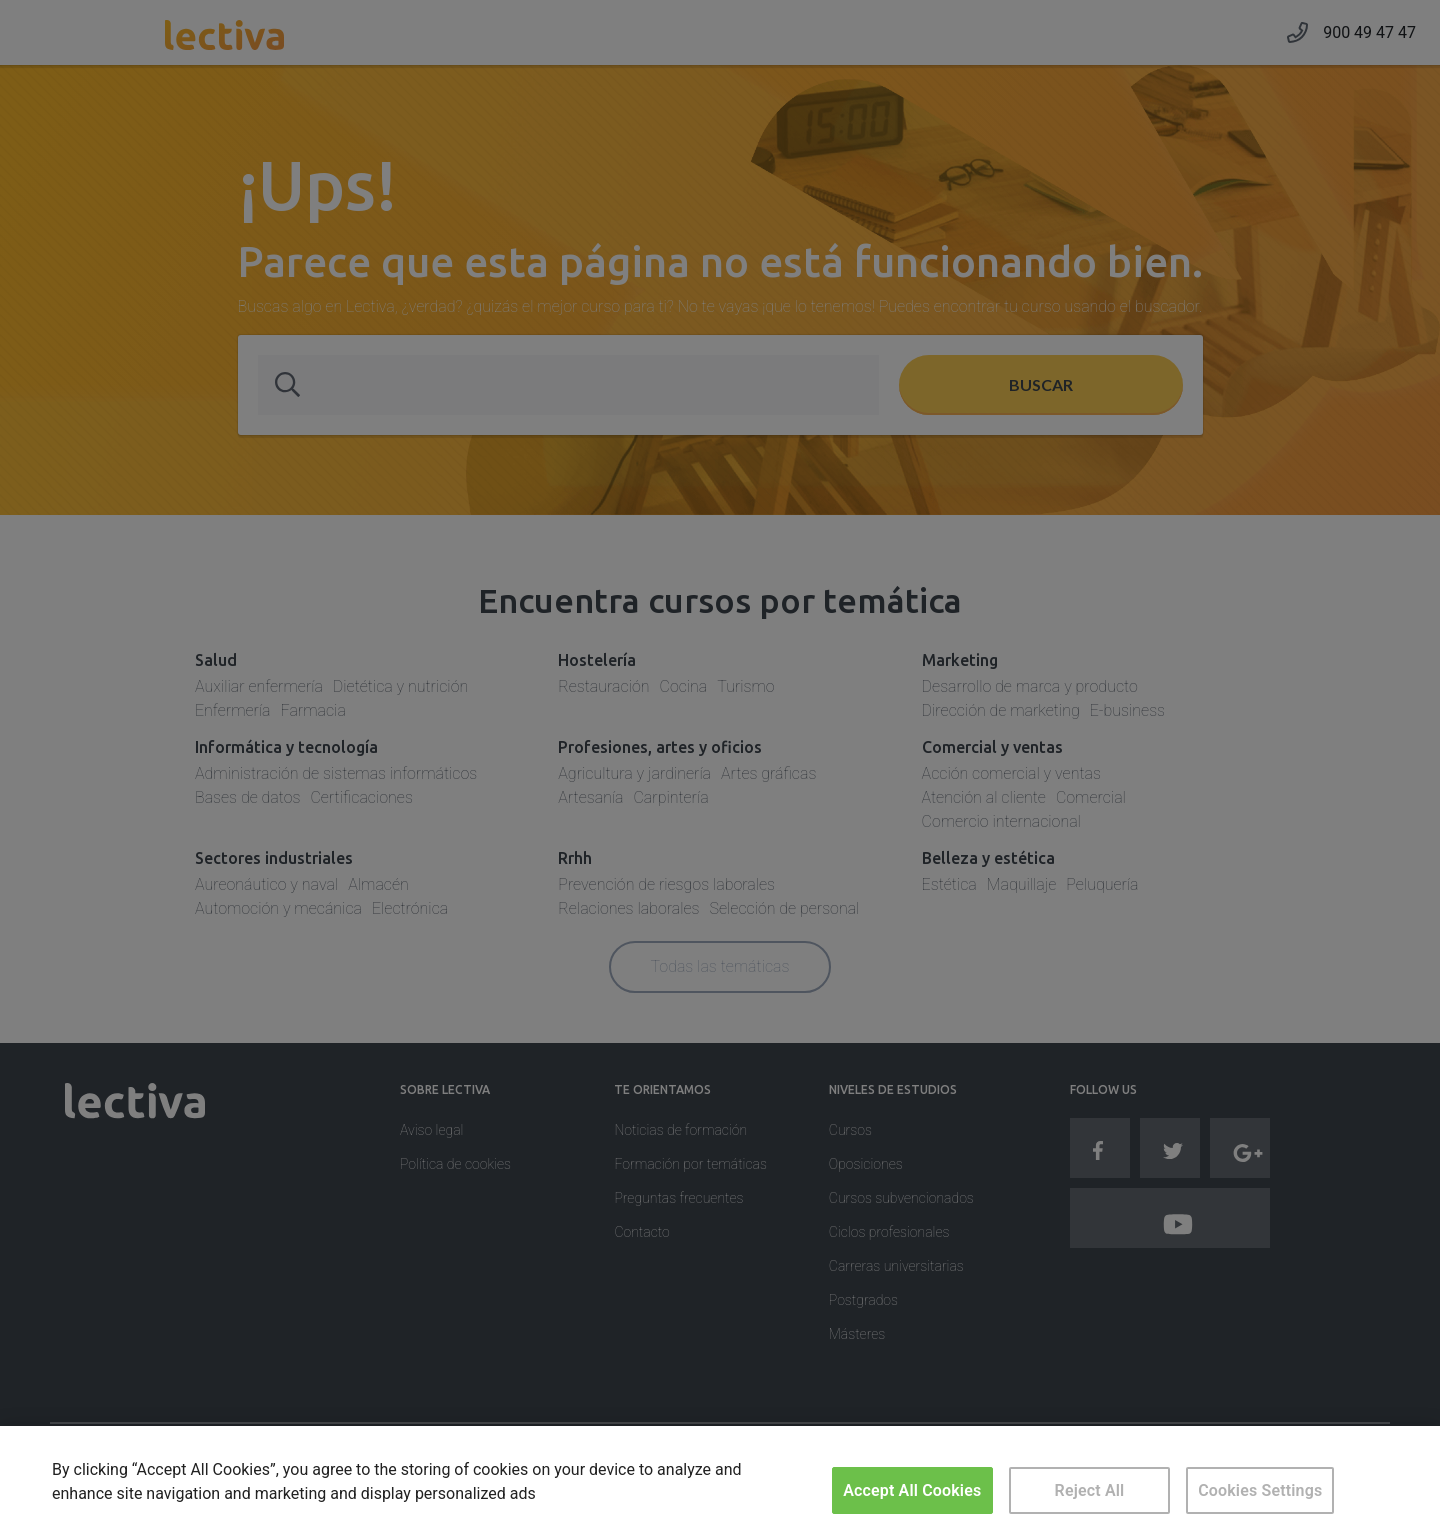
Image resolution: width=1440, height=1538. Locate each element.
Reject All (1090, 1490)
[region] (720, 1482)
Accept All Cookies (912, 1490)
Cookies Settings (1260, 1490)
